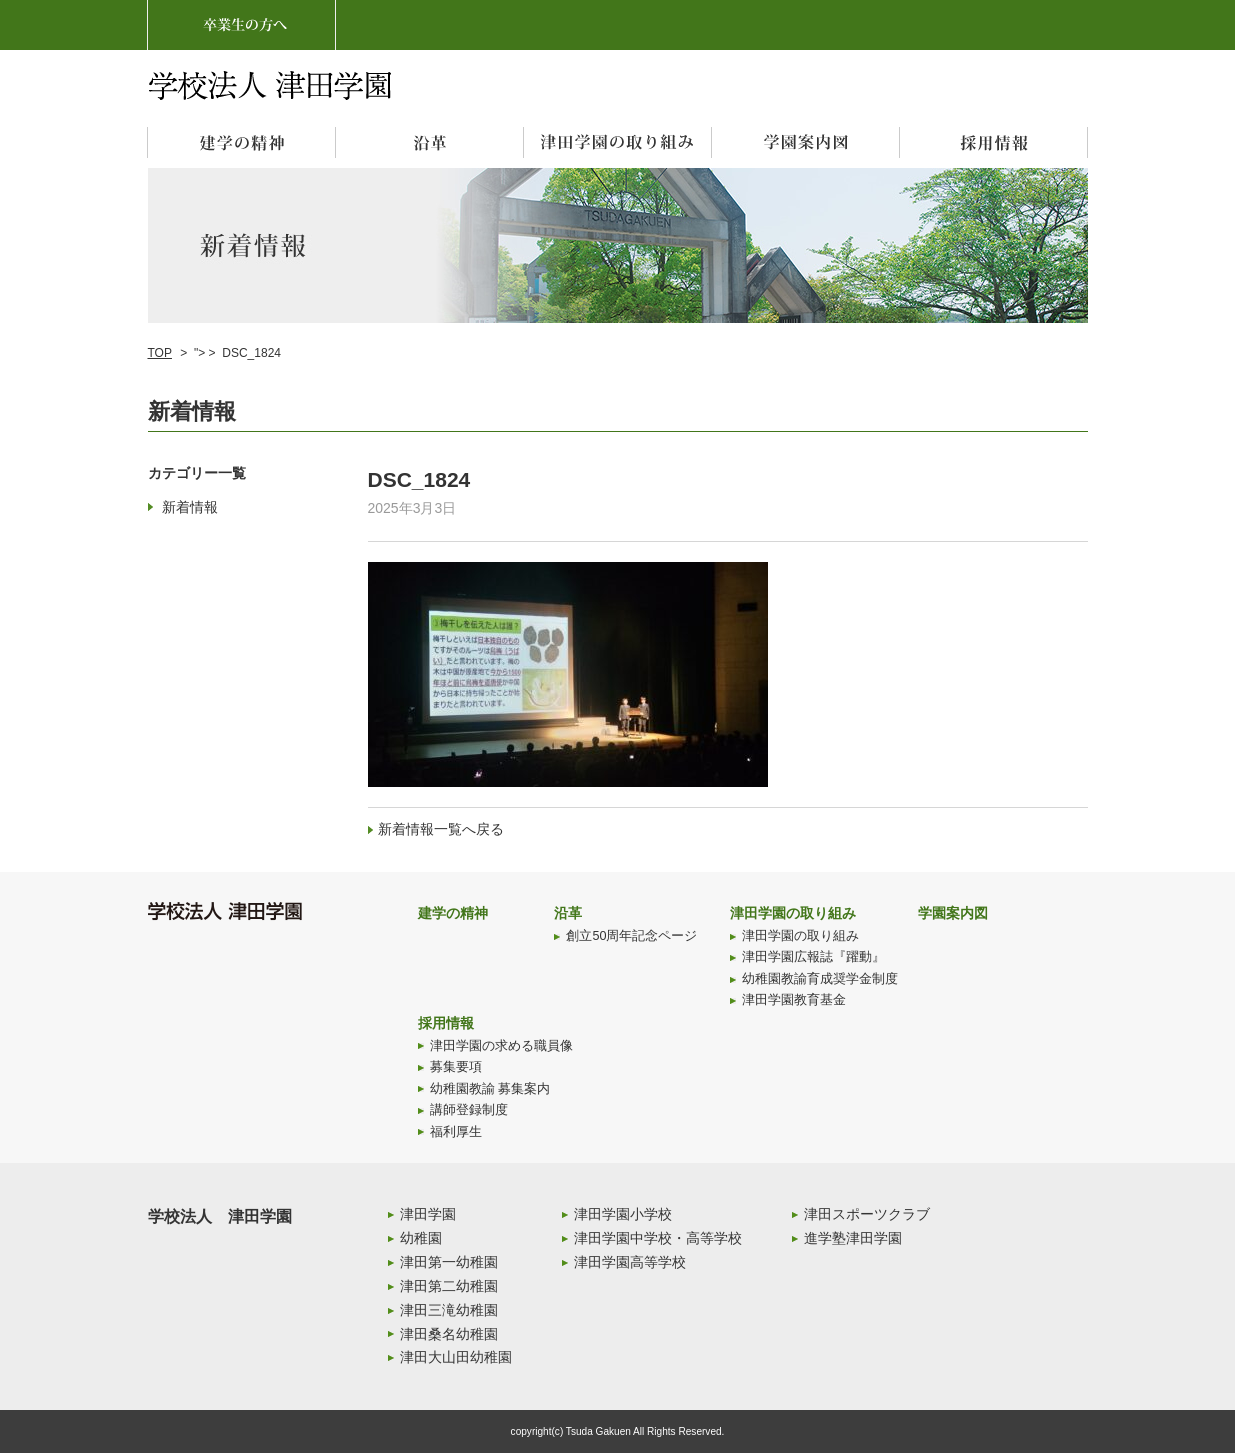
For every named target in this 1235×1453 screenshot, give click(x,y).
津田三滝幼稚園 (449, 1310)
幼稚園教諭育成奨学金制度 (820, 979)
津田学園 (428, 1214)
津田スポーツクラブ (867, 1214)
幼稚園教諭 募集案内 (490, 1089)
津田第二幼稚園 (449, 1286)
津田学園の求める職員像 (501, 1046)
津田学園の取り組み (793, 913)
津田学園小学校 (623, 1214)
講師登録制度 (469, 1110)
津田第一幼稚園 (449, 1262)
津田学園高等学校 (630, 1262)
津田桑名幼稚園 (449, 1334)
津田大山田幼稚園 (456, 1357)
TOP (160, 353)
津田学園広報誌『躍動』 (813, 957)
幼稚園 (421, 1238)
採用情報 (446, 1023)
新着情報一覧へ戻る (441, 829)
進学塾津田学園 (853, 1238)
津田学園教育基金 (794, 1000)
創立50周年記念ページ (631, 936)
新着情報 (190, 507)
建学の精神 (453, 913)
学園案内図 (953, 913)
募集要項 (456, 1067)
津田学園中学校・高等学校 (658, 1238)
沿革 (568, 913)
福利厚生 (456, 1132)
